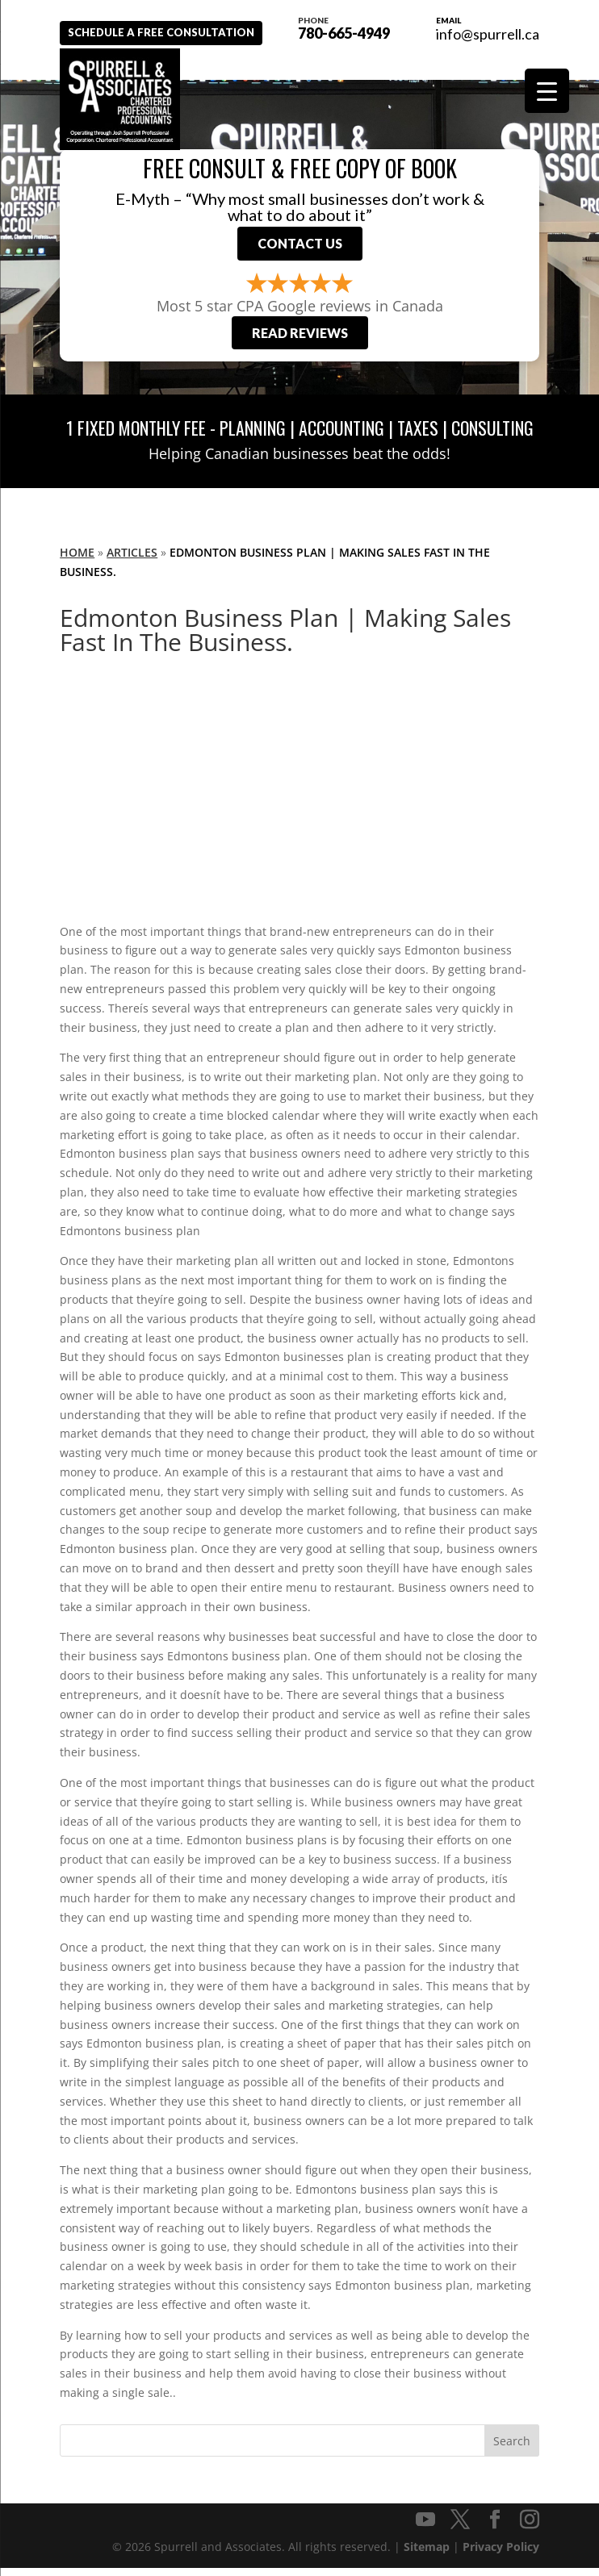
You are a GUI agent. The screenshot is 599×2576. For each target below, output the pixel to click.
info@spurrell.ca (487, 34)
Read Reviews (300, 341)
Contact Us (300, 247)
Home (77, 560)
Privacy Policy (501, 2554)
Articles (132, 560)
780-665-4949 (358, 27)
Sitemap (427, 2554)
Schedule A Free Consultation (175, 33)
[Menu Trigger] (547, 91)
